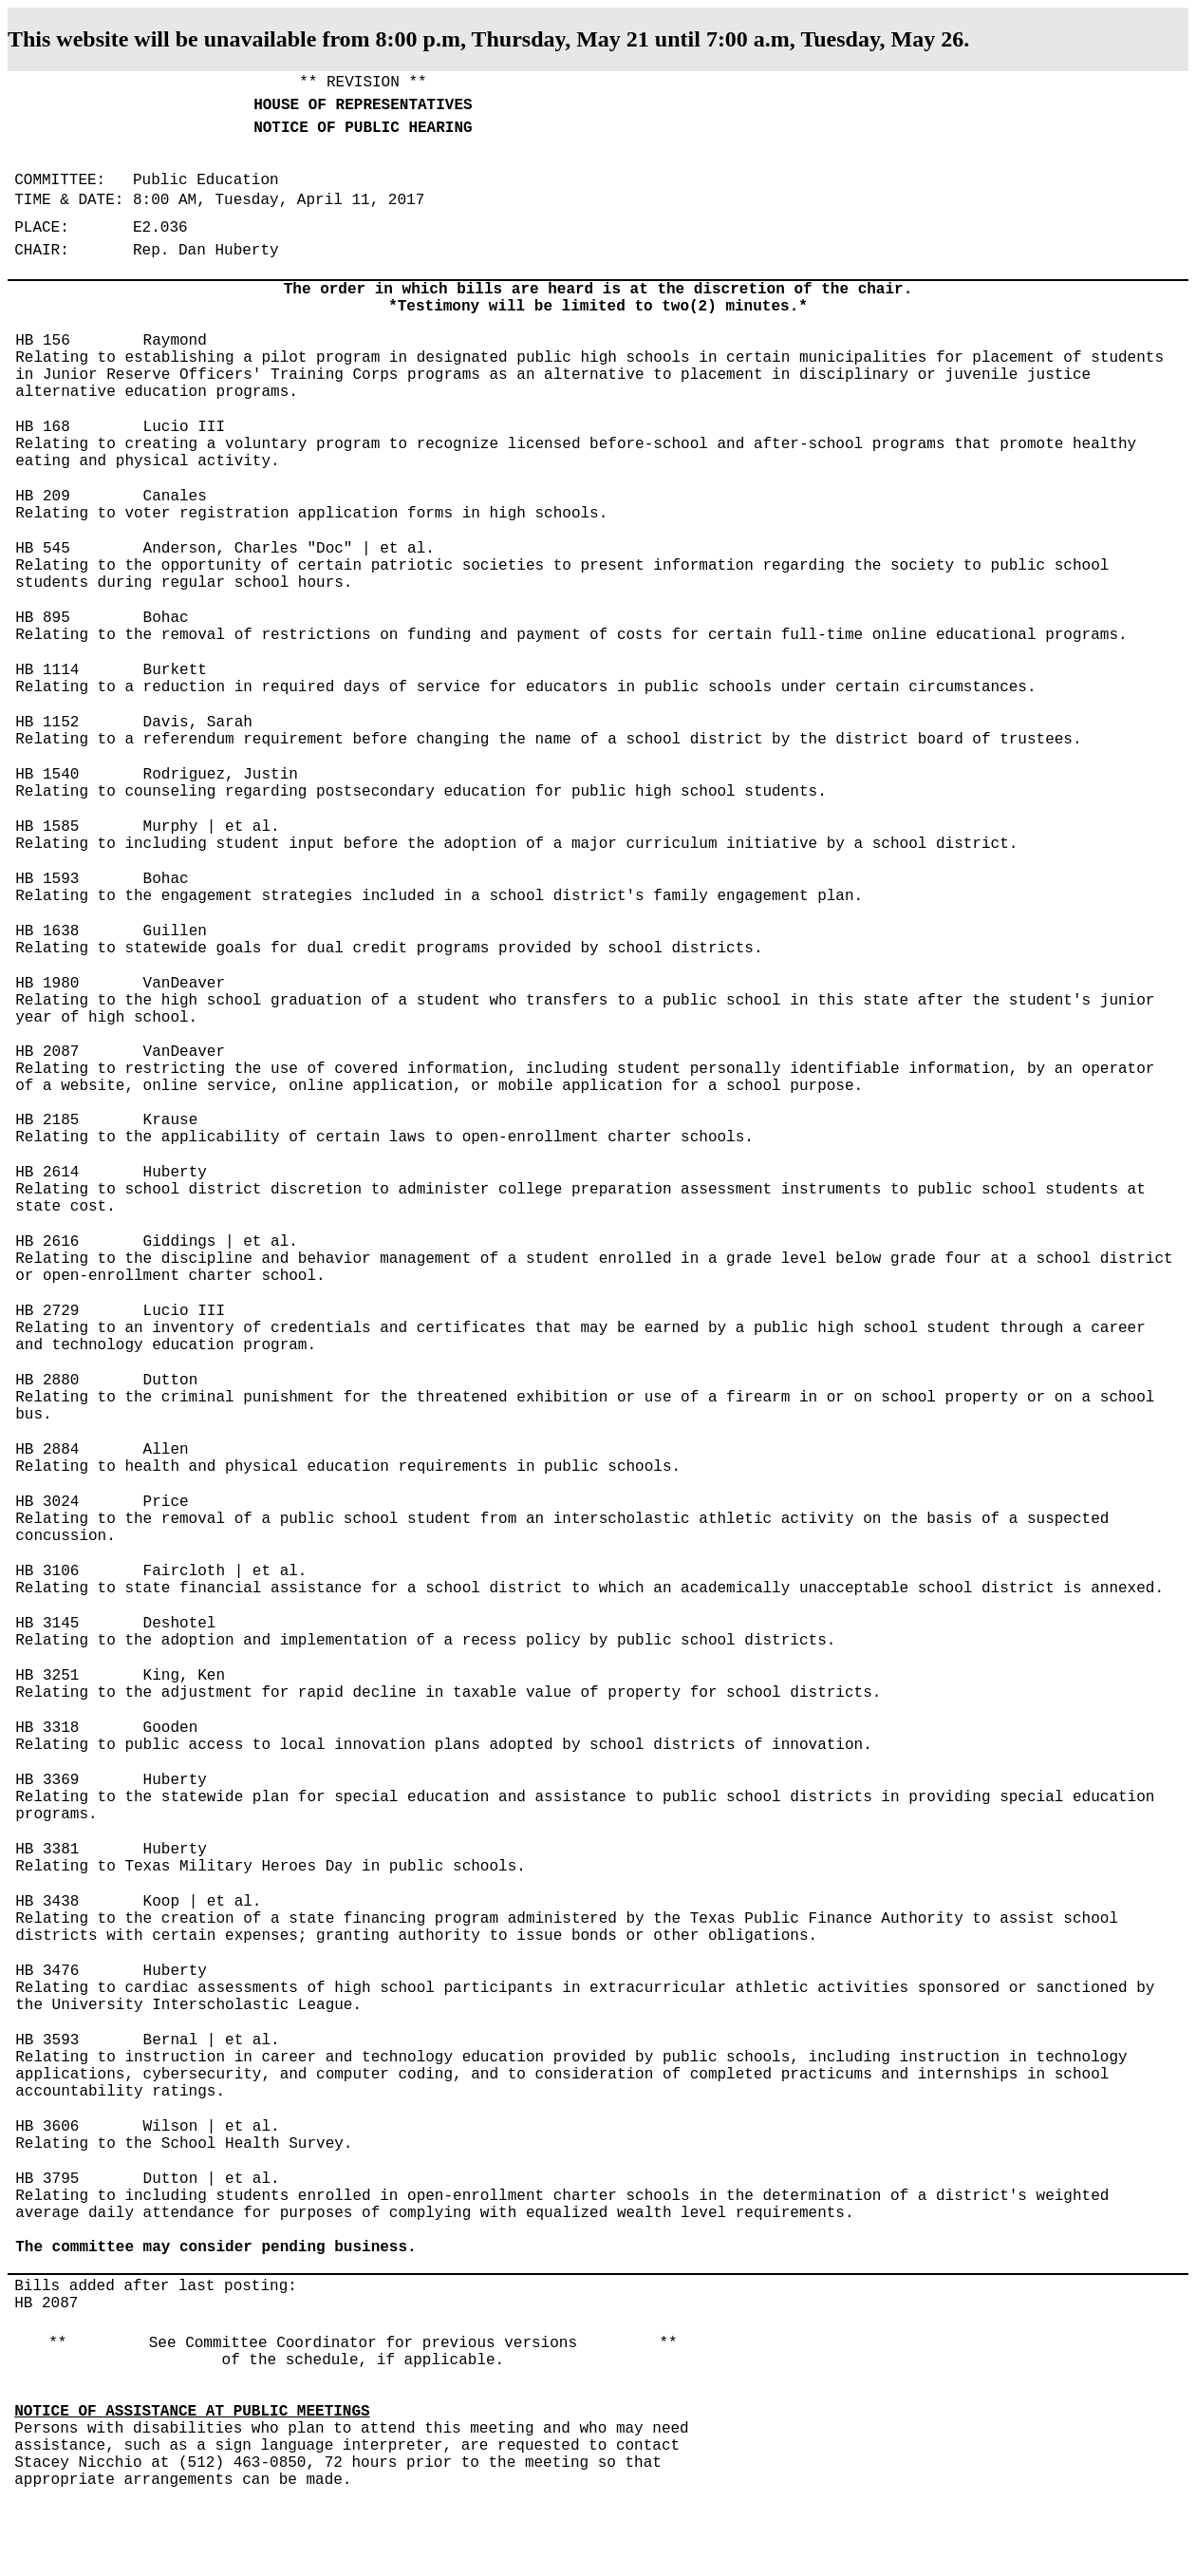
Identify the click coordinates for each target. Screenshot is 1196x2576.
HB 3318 (47, 1728)
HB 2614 (47, 1172)
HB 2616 (47, 1241)
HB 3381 (47, 1849)
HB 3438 (47, 1901)
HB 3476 (47, 1971)
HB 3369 (47, 1780)
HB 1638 (47, 931)
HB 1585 (47, 827)
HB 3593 (47, 2040)
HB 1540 (47, 774)
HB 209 (42, 496)
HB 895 (42, 618)
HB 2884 (47, 1449)
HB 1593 (47, 879)
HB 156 (42, 340)
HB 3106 (47, 1571)
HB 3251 (47, 1675)
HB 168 (42, 427)
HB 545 (42, 548)
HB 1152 (47, 722)
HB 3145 (47, 1623)
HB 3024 (47, 1502)
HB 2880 (47, 1380)
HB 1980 (47, 983)
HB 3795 (47, 2179)
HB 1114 (47, 670)
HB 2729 (47, 1311)
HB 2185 (47, 1120)
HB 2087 (47, 1052)
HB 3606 (47, 2126)
